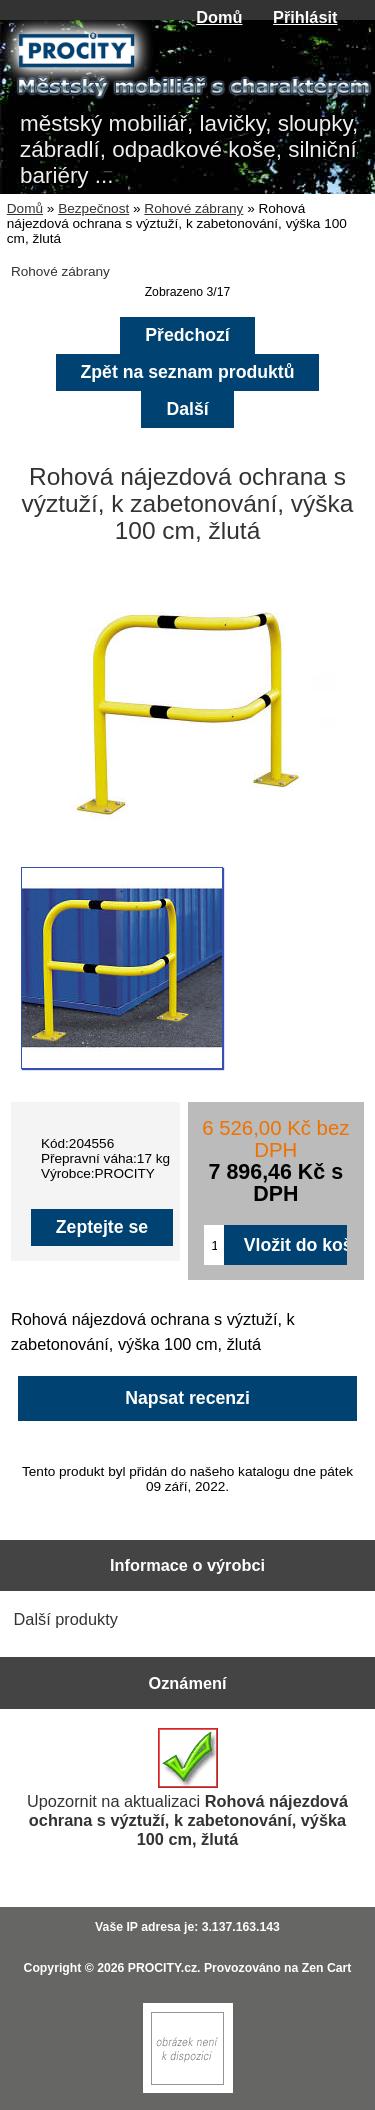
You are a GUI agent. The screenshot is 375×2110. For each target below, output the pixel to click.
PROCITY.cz (162, 1968)
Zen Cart (327, 1968)
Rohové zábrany (193, 208)
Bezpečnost (93, 208)
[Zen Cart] (188, 2088)
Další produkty (66, 1619)
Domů (219, 17)
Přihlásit (305, 17)
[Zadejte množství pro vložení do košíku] (213, 1245)
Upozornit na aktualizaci (187, 1788)
